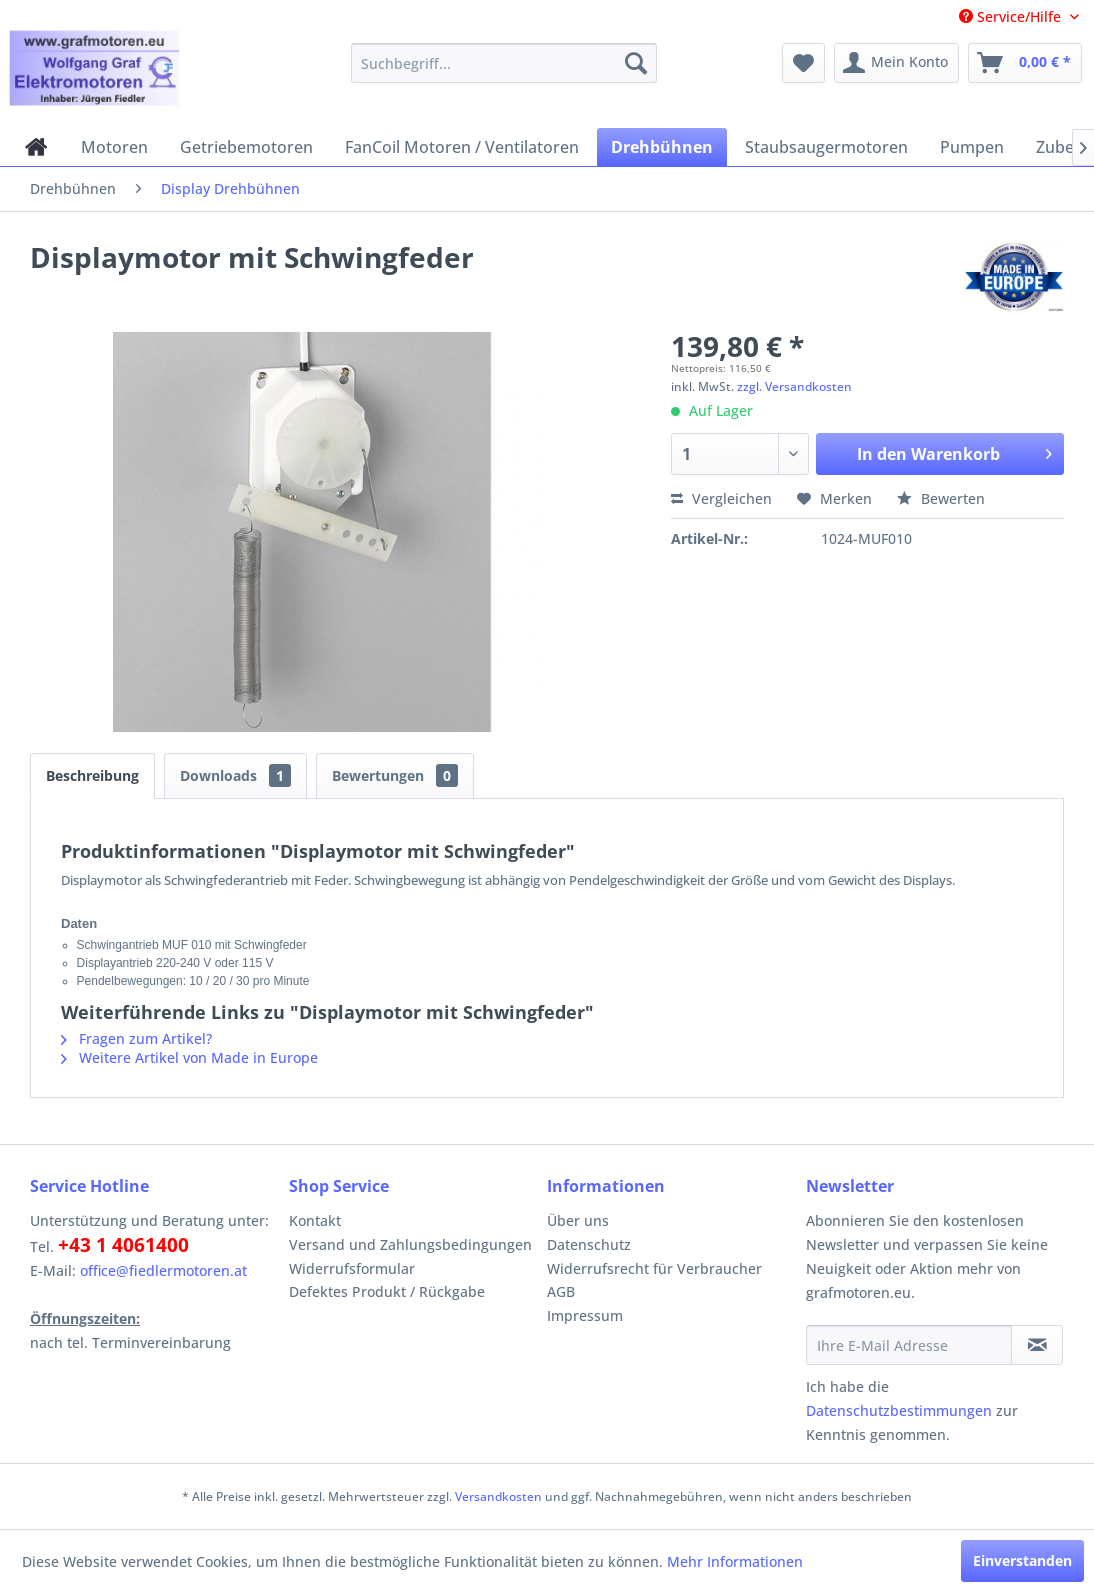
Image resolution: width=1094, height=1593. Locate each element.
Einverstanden (1022, 1560)
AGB (561, 1291)
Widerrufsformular (352, 1268)
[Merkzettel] (803, 63)
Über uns (578, 1220)
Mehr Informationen (735, 1561)
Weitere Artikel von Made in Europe (189, 1057)
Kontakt (315, 1220)
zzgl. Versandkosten (794, 386)
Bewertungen (395, 775)
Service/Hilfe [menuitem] (1012, 16)
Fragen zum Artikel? (136, 1038)
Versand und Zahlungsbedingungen (410, 1244)
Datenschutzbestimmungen (899, 1410)
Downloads (235, 775)
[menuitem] (504, 63)
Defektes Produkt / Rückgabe (387, 1291)
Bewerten (941, 498)
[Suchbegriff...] (504, 63)
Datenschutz (589, 1244)
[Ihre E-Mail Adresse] (909, 1345)
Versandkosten (498, 1496)
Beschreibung (92, 775)
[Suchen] (636, 63)
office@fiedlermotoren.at (163, 1270)
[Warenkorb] (1025, 63)
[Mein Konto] (896, 63)
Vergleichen (721, 498)
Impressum (585, 1315)
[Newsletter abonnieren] (1037, 1345)
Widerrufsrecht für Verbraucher (654, 1268)
